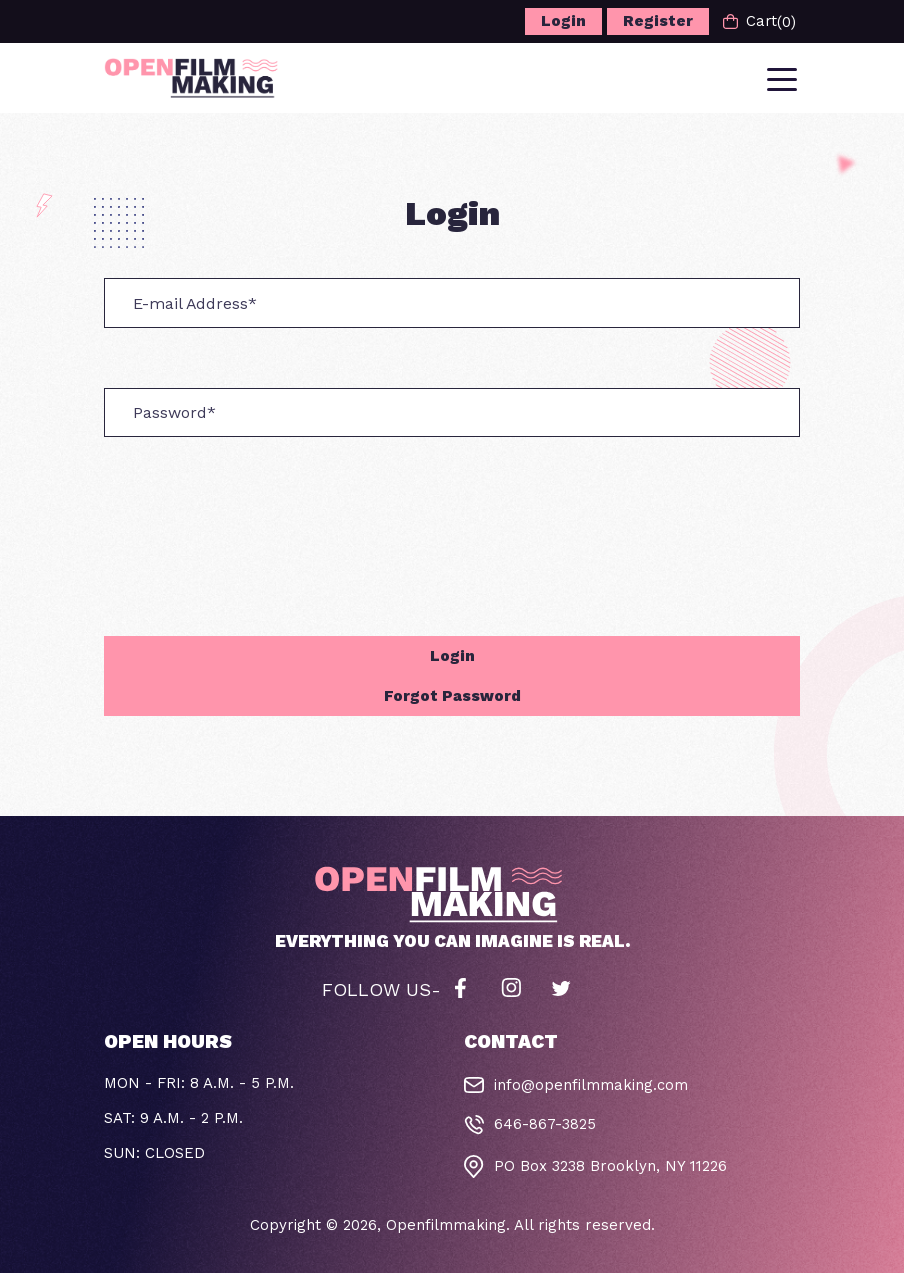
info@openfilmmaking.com (591, 1089)
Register (657, 21)
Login (562, 21)
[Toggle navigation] (783, 79)
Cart (759, 21)
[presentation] (256, 539)
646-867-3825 (545, 1128)
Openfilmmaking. (448, 1228)
